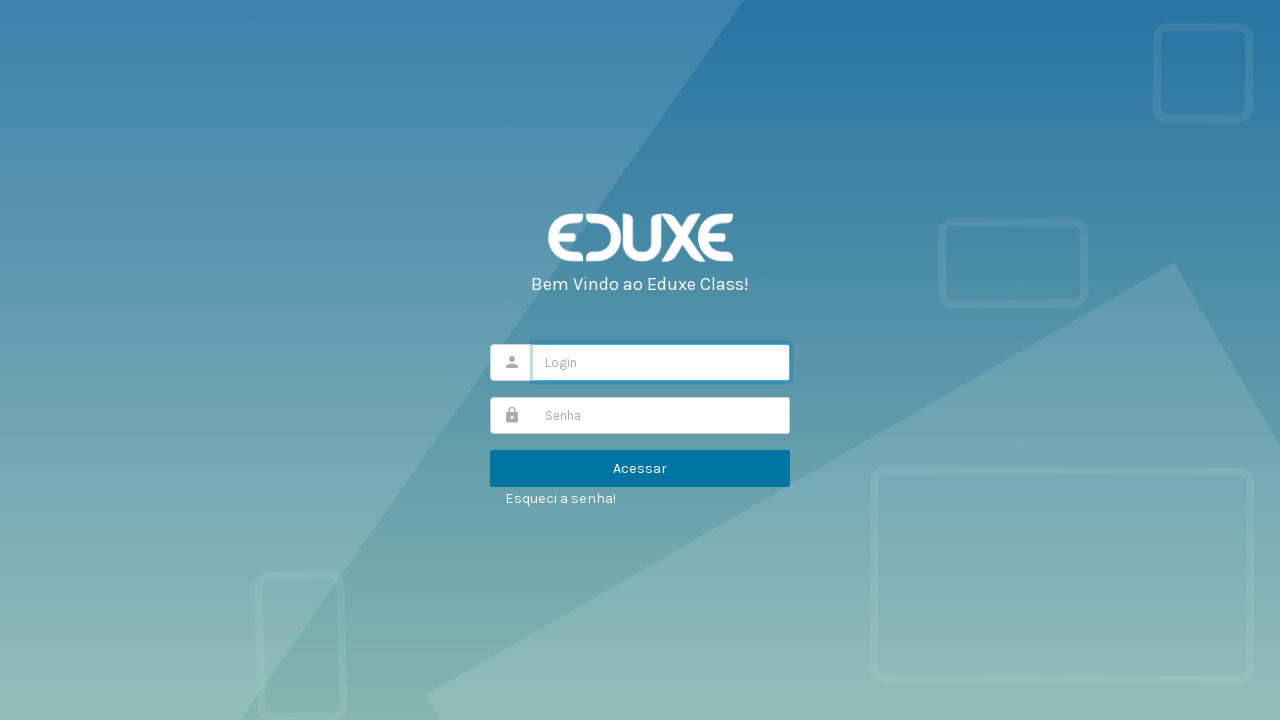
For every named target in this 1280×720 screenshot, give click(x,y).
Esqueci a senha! (560, 498)
